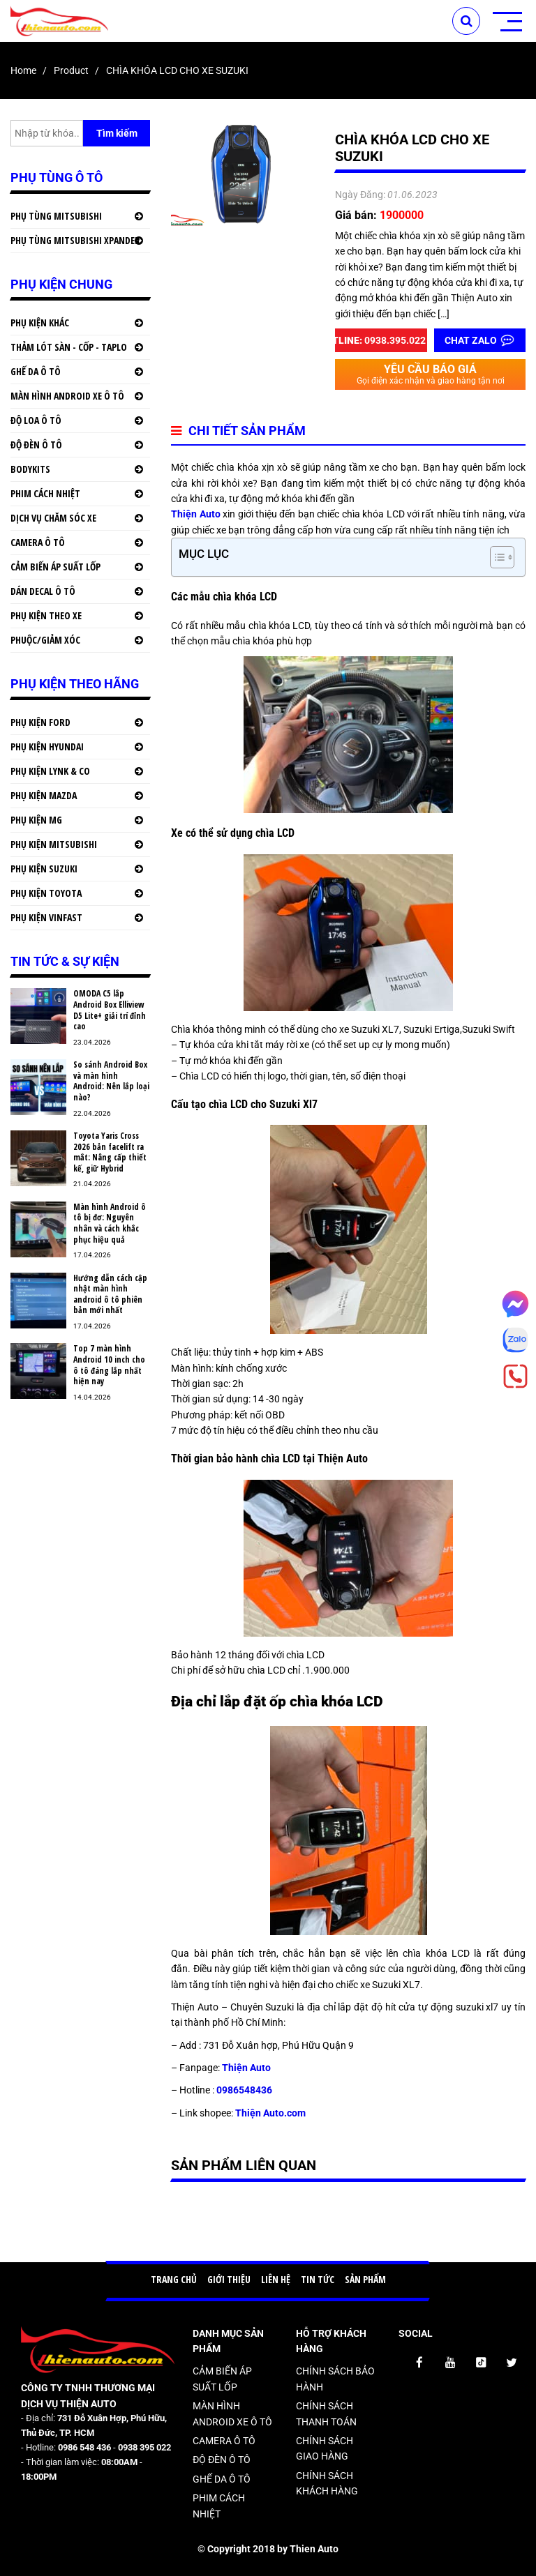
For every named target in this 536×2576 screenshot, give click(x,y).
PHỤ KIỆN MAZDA (43, 795)
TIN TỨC (317, 2279)
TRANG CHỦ (174, 2279)
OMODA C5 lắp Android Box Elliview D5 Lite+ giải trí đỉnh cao (109, 1009)
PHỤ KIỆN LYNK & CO (50, 771)
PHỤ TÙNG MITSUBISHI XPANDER (75, 240)
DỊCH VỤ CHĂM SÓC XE (53, 517)
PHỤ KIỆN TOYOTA (46, 893)
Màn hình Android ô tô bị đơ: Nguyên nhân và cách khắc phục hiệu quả (109, 1223)
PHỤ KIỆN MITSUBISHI (53, 844)
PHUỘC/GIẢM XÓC (45, 639)
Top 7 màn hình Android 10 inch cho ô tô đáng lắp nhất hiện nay (109, 1364)
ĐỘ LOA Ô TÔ (35, 420)
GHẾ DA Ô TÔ (35, 371)
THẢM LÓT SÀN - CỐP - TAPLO (68, 347)
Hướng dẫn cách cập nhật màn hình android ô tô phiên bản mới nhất (110, 1294)
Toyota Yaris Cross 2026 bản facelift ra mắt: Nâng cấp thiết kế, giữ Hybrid (110, 1152)
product (71, 70)
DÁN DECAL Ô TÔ (42, 591)
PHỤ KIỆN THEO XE (46, 615)
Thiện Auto (195, 514)
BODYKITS (30, 469)
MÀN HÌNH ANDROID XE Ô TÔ (67, 395)
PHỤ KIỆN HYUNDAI (47, 746)
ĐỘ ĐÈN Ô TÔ (36, 444)
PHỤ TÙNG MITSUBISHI (56, 215)
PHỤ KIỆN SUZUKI (43, 868)
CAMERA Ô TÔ (37, 542)
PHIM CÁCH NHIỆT (45, 493)
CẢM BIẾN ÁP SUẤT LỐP (55, 566)
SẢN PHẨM (365, 2279)
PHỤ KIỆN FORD (40, 722)
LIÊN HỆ (275, 2279)
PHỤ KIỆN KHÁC (39, 322)
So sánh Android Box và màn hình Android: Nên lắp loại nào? (111, 1081)
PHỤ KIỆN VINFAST (46, 917)
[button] (495, 557)
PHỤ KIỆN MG (36, 819)
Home (23, 70)
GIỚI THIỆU (229, 2279)
